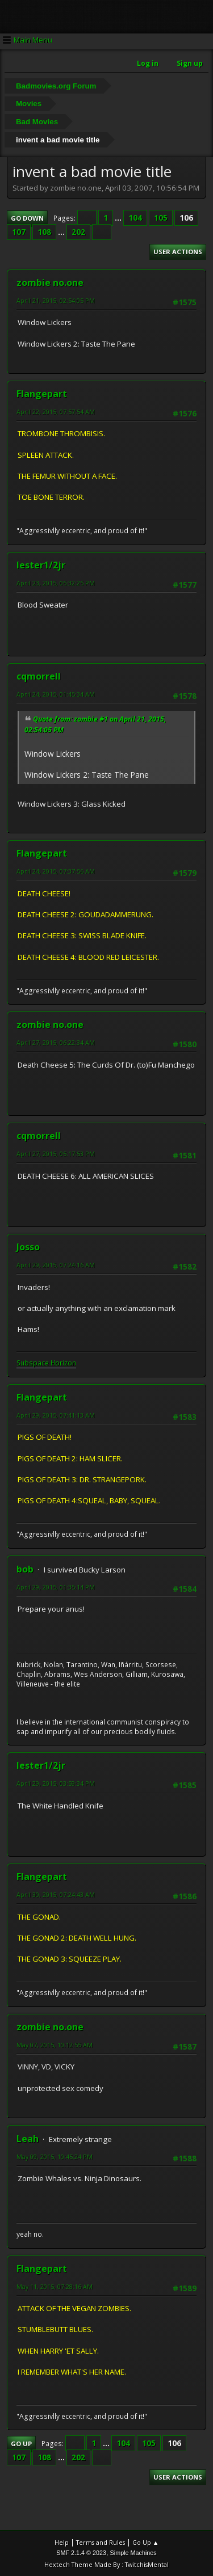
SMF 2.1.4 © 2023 (81, 2552)
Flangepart (41, 393)
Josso (28, 1247)
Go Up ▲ (145, 2542)
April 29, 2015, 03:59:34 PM (55, 1783)
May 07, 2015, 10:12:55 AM (54, 2044)
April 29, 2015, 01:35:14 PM (55, 1587)
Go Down (27, 218)
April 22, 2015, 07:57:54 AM (55, 411)
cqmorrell (38, 676)
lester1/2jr (40, 565)
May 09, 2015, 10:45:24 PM (54, 2156)
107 (19, 232)
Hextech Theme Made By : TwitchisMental (106, 2564)
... (119, 218)
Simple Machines (133, 2552)
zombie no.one (49, 282)
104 (135, 218)
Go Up (21, 2443)
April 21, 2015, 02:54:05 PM (55, 300)
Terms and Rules (100, 2542)
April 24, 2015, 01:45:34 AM (55, 694)
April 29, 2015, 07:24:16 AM (55, 1264)
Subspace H (35, 1363)
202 (78, 232)
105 (161, 218)
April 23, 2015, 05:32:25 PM (55, 583)
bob (25, 1569)
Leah (27, 2138)
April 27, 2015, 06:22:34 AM (55, 1042)
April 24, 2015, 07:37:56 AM (55, 871)
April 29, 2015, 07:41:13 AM (55, 1415)
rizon (68, 1363)
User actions (177, 251)
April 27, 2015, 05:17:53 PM (55, 1153)
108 (44, 232)
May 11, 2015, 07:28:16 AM (54, 2286)
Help (62, 2542)
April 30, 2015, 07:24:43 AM (55, 1894)
